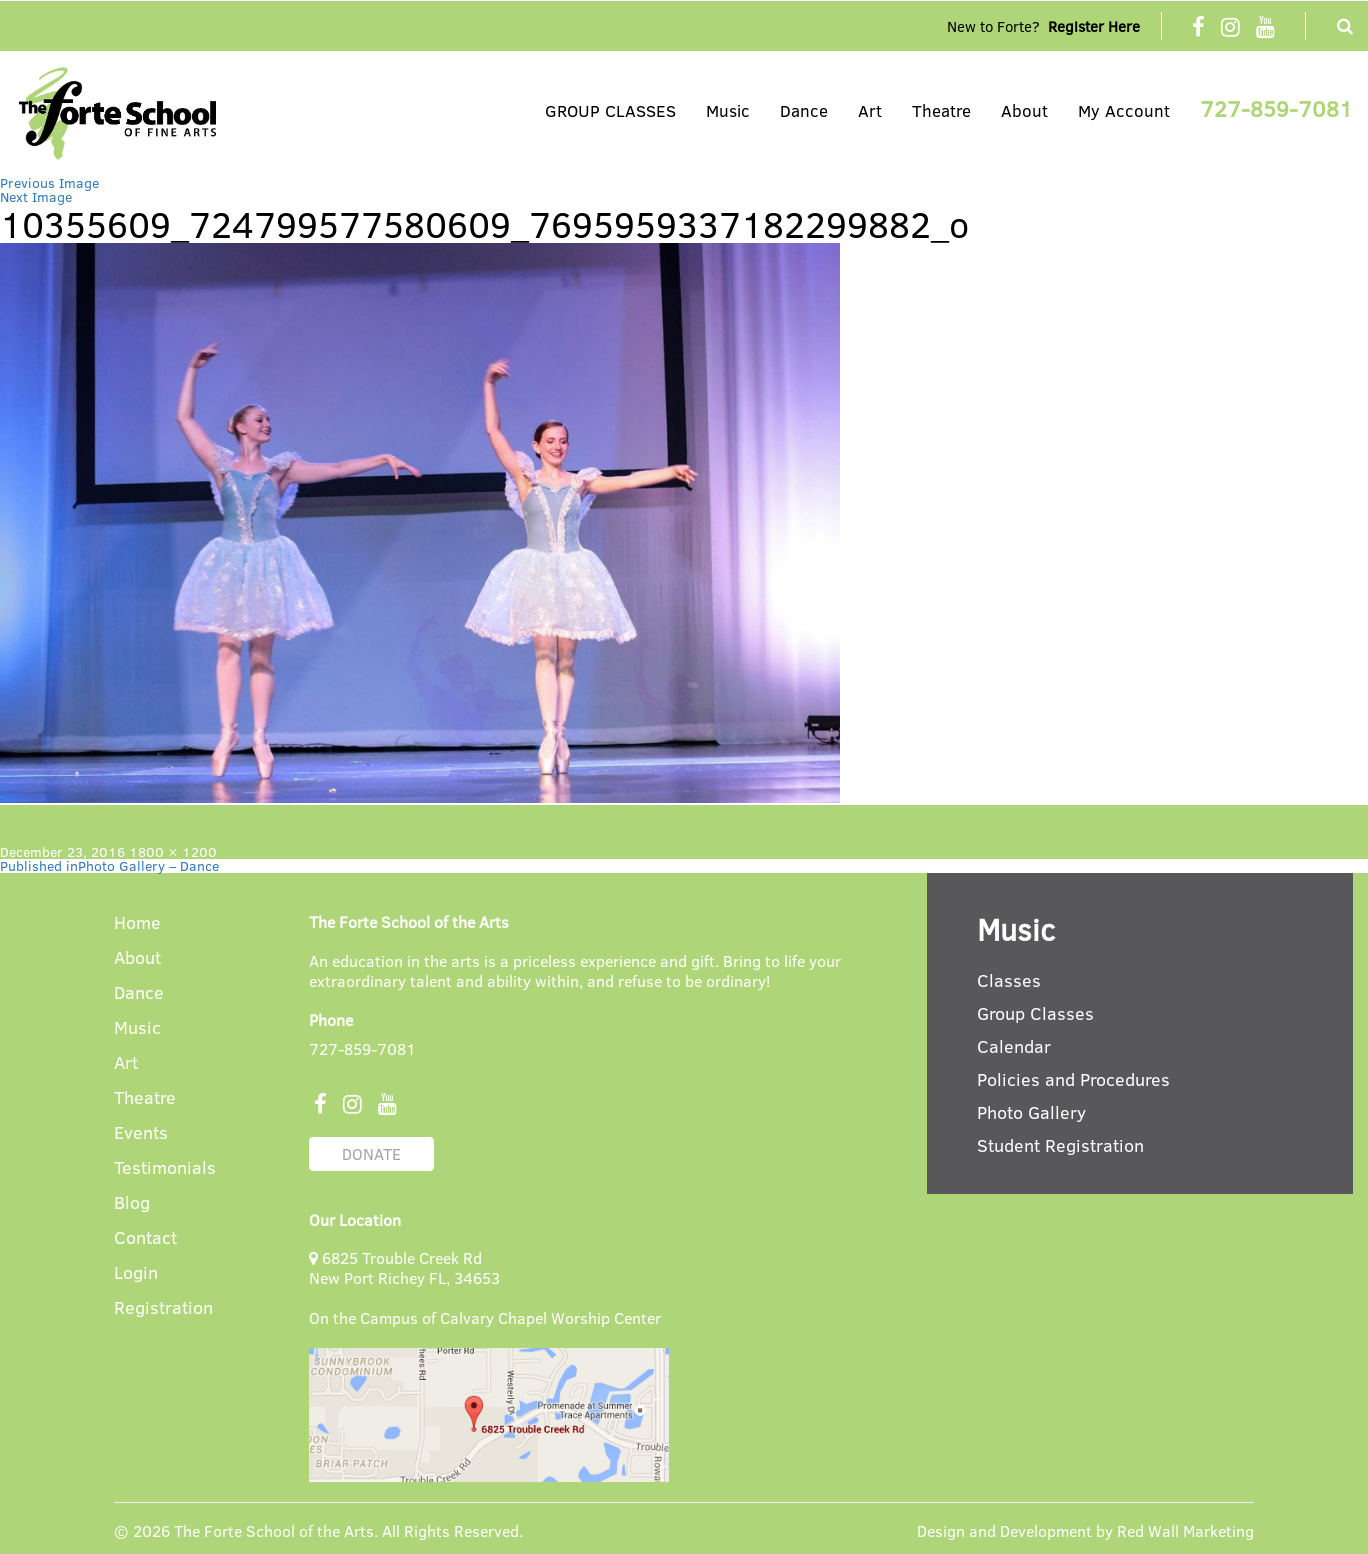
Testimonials (165, 1168)
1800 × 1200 (173, 851)
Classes (1009, 980)
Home (137, 923)
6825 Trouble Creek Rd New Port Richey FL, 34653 (404, 1267)
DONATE (371, 1153)
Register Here (1094, 26)
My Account (1124, 110)
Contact (145, 1238)
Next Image (36, 196)
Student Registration (1060, 1145)
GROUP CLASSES (610, 110)
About (1024, 110)
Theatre (941, 110)
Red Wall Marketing (1185, 1530)
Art (870, 110)
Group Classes (1035, 1013)
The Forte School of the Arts (274, 1530)
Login (136, 1273)
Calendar (1014, 1046)
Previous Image (49, 182)
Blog (132, 1203)
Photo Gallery (1031, 1112)
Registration (163, 1308)
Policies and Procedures (1073, 1079)
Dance (804, 110)
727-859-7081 (1276, 108)
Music (728, 110)
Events (141, 1133)
